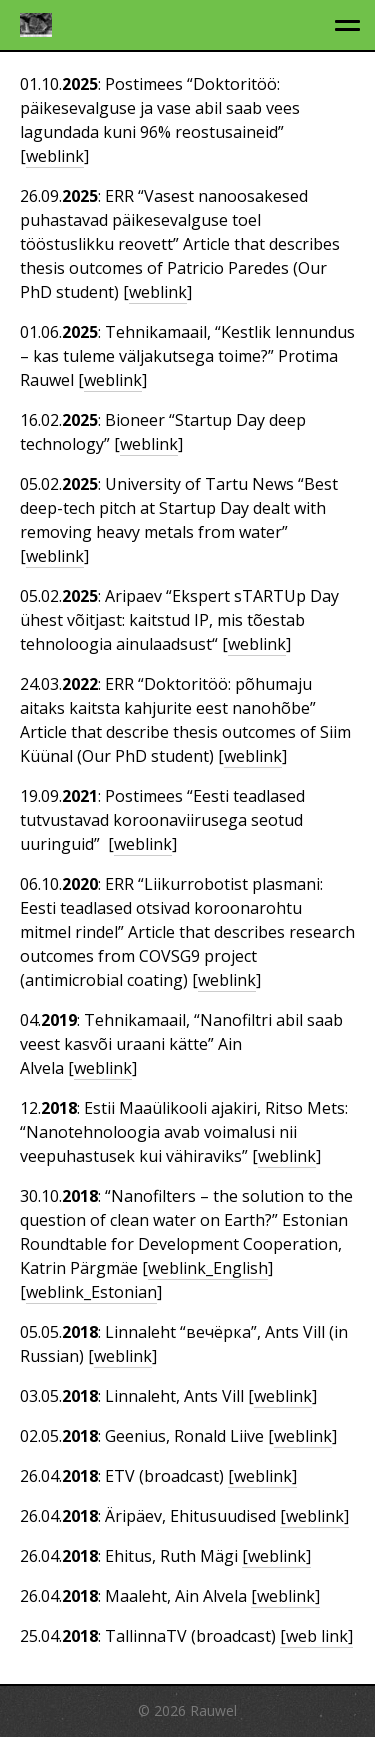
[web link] (316, 1636)
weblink (55, 156)
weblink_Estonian (91, 1292)
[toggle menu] (347, 25)
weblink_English (208, 1268)
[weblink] (262, 1476)
